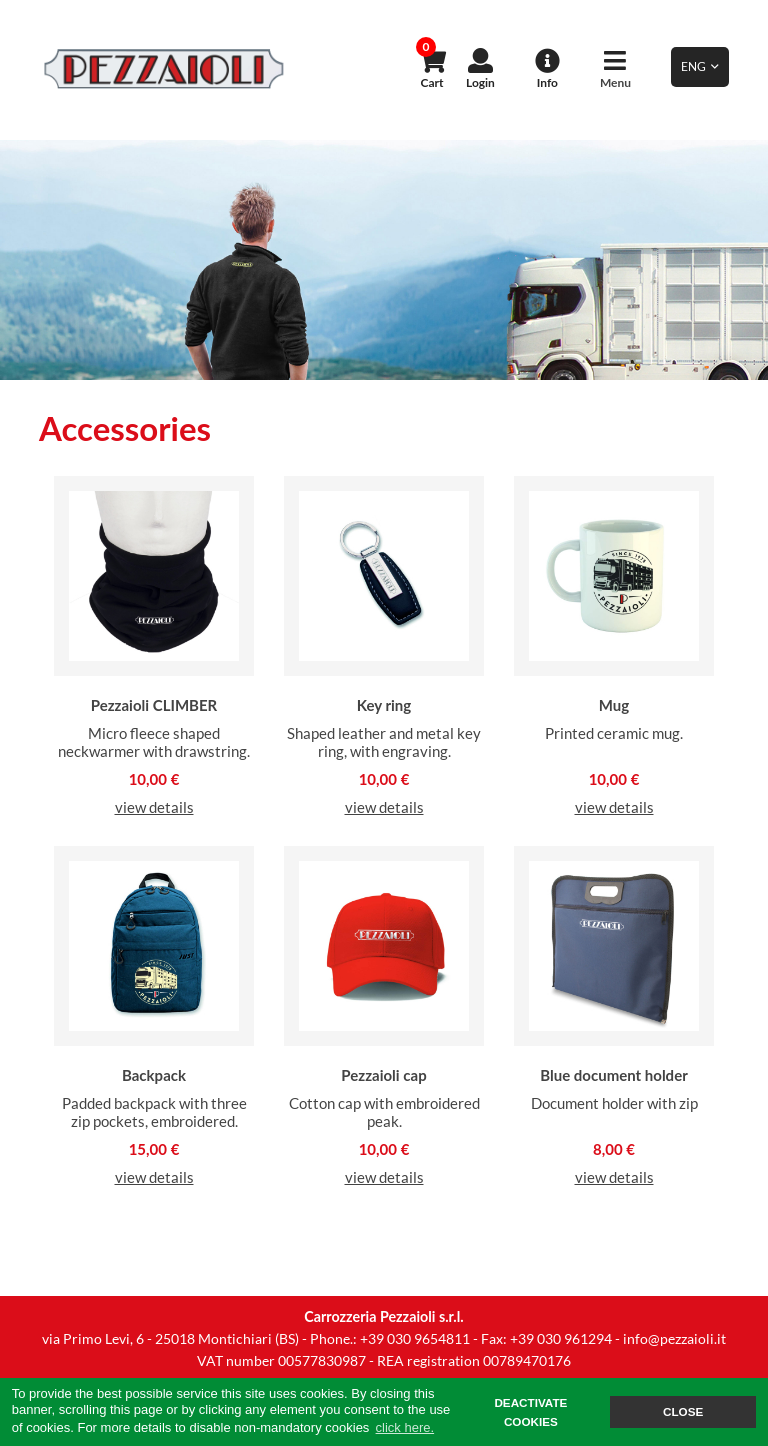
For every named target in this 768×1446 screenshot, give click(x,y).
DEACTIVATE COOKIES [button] (530, 1412)
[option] (384, 260)
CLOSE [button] (683, 1411)
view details (154, 807)
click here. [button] (405, 1427)
